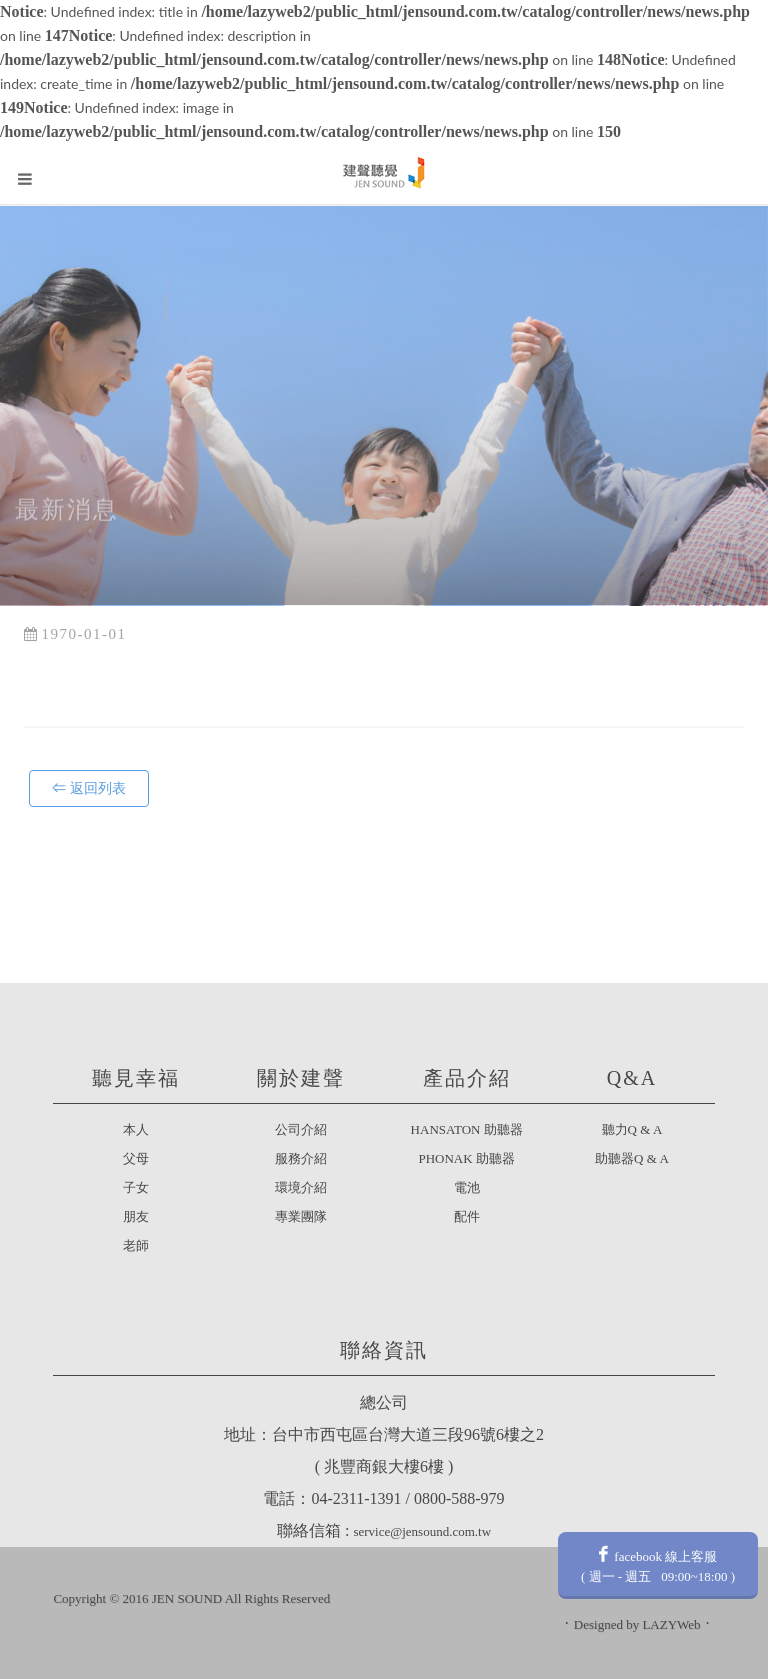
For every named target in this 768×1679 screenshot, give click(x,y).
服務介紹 (301, 1158)
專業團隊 (301, 1216)
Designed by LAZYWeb (637, 1624)
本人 (136, 1129)
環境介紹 (301, 1187)
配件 (467, 1216)
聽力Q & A (632, 1129)
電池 (467, 1187)
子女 (136, 1187)
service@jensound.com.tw (422, 1531)
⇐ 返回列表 (89, 788)
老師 (136, 1245)
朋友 (136, 1216)
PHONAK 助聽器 (466, 1158)
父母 (136, 1158)
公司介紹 (301, 1129)
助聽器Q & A (632, 1158)
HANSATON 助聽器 (467, 1129)
